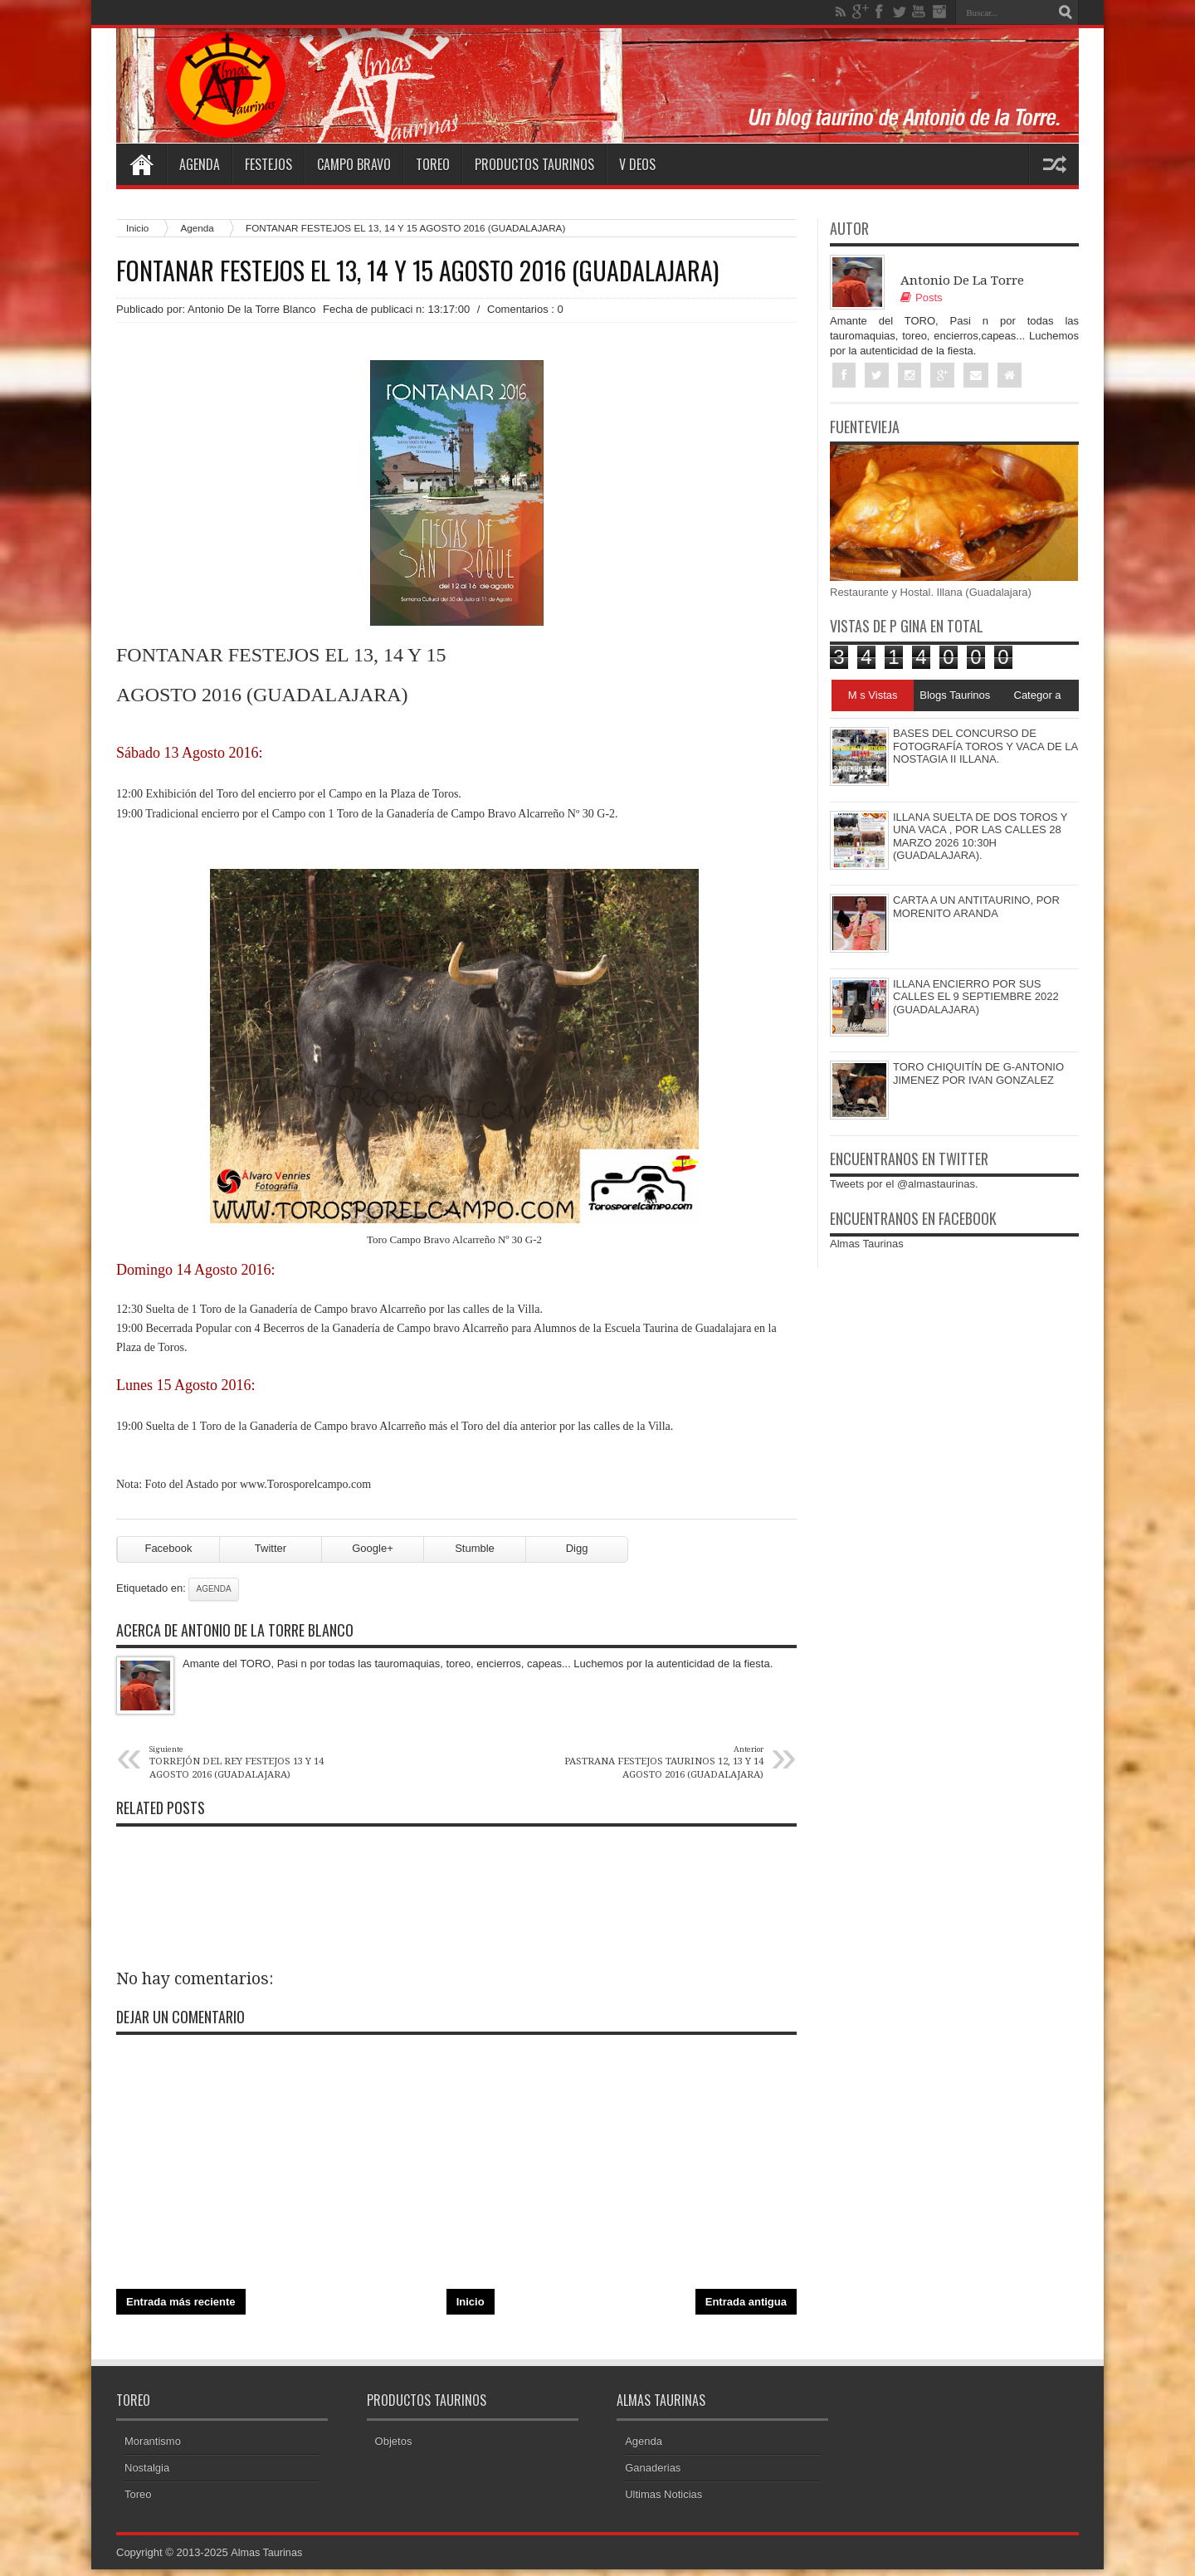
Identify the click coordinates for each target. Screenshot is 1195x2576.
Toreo (433, 164)
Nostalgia (146, 2474)
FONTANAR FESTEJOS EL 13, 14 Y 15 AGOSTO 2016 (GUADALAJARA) (417, 270)
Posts (921, 297)
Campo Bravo (354, 164)
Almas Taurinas (867, 1244)
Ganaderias (652, 2474)
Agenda (199, 164)
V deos (637, 164)
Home (141, 164)
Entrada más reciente (181, 2308)
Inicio (137, 227)
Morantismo (152, 2448)
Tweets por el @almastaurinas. (904, 1184)
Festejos (268, 164)
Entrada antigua (746, 2308)
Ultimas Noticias (663, 2501)
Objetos (393, 2448)
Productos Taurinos (534, 164)
